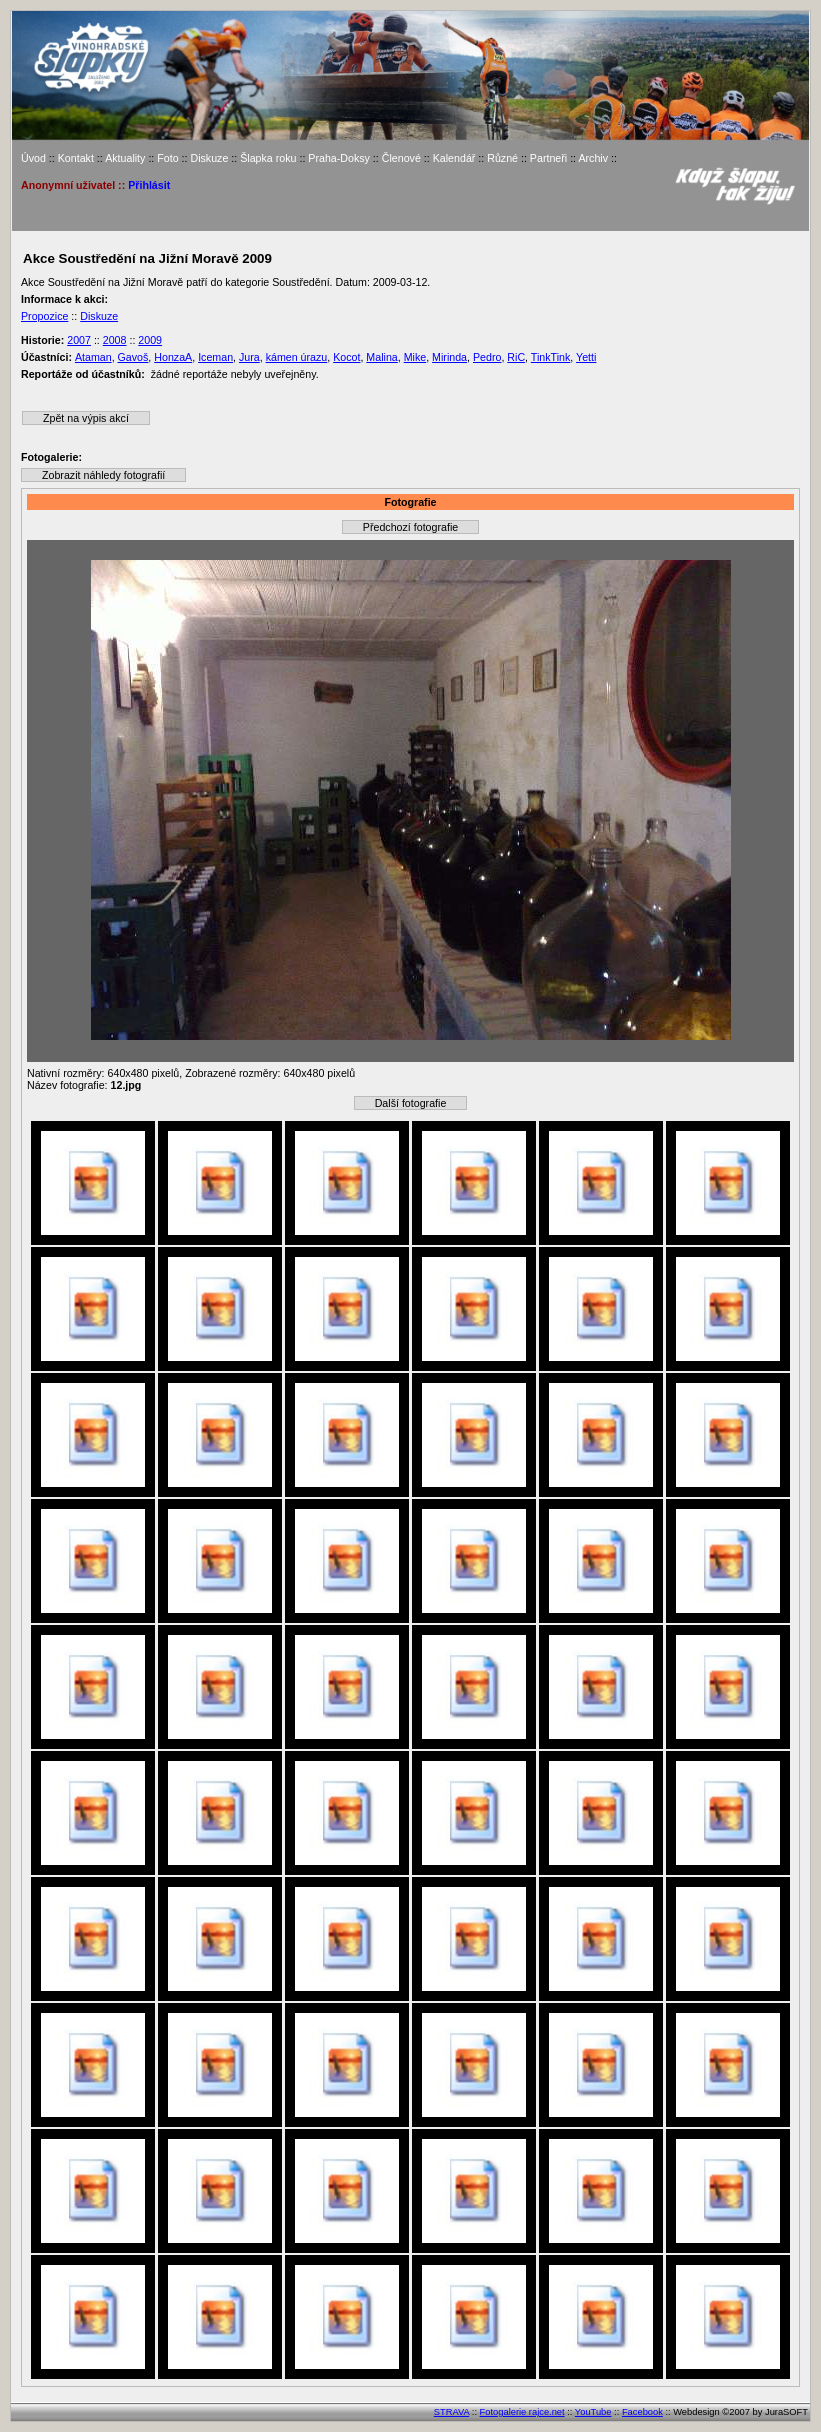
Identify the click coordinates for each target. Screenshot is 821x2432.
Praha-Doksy (339, 158)
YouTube (593, 2412)
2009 (150, 340)
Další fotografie (411, 1103)
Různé (502, 158)
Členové (401, 158)
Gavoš (133, 357)
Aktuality (125, 158)
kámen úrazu (297, 357)
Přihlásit (149, 185)
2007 (79, 340)
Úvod (33, 158)
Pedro (487, 357)
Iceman (215, 357)
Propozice (44, 316)
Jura (249, 357)
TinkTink (550, 357)
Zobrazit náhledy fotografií (103, 475)
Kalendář (454, 158)
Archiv (593, 158)
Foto (167, 158)
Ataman (93, 357)
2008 (115, 340)
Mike (415, 357)
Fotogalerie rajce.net (522, 2412)
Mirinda (449, 357)
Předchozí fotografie (410, 527)
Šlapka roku (268, 158)
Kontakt (76, 158)
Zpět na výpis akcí (86, 418)
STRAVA (451, 2412)
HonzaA (173, 357)
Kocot (346, 357)
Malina (381, 357)
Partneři (548, 158)
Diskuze (209, 158)
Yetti (586, 357)
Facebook (642, 2412)
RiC (516, 357)
